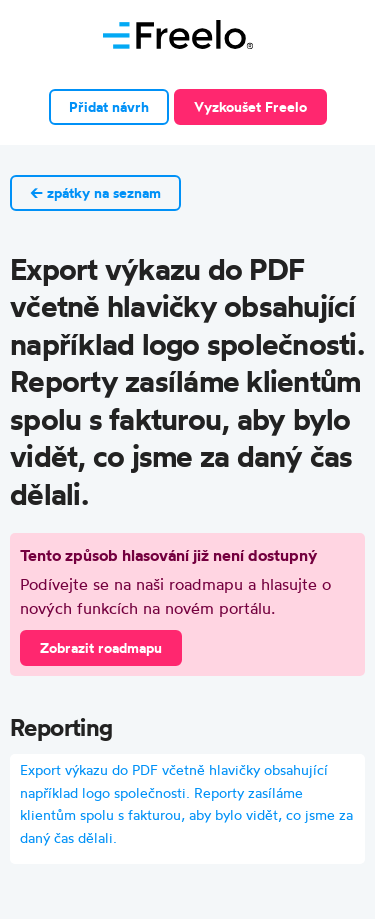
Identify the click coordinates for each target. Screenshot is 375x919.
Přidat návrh (109, 107)
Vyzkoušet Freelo (250, 107)
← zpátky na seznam (95, 193)
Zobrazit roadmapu (101, 648)
